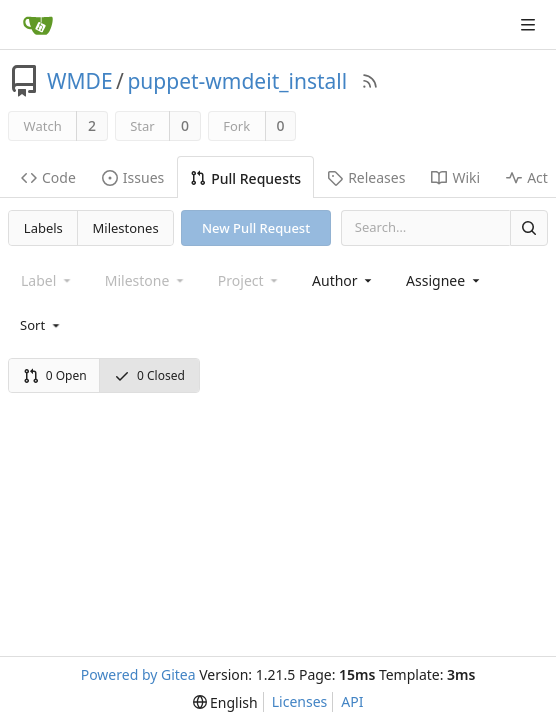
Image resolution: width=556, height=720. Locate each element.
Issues (133, 177)
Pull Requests (245, 178)
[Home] (38, 25)
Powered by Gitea (138, 674)
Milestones (126, 228)
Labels (43, 228)
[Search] (529, 227)
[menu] (41, 325)
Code (48, 177)
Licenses (300, 701)
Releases (366, 177)
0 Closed (149, 375)
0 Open (55, 375)
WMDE (80, 81)
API (352, 701)
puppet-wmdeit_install (237, 81)
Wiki (455, 177)
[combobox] (343, 280)
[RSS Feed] (370, 81)
